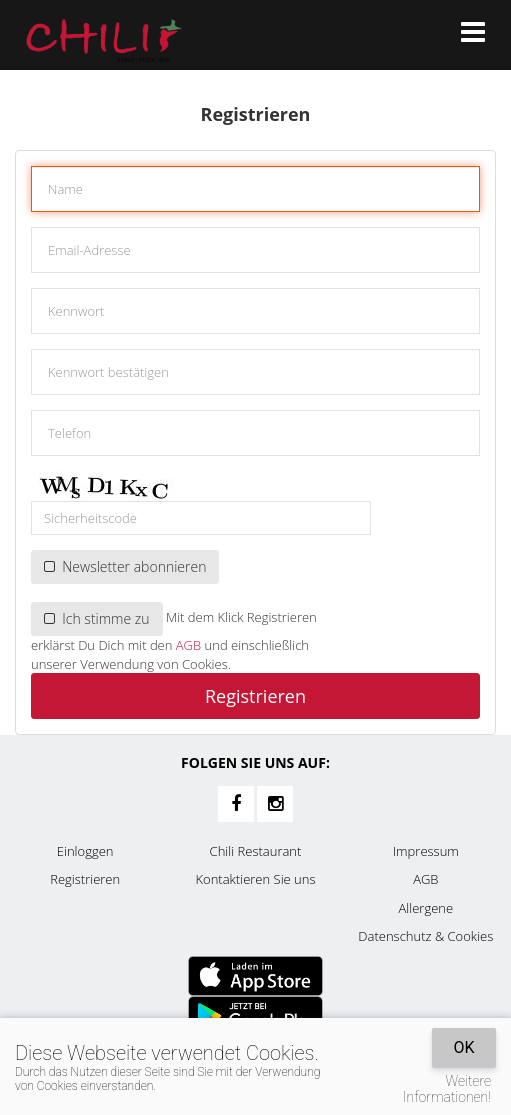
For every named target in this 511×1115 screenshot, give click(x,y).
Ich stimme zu (97, 618)
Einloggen (85, 851)
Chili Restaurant (256, 851)
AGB (188, 645)
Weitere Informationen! (447, 1089)
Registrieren (255, 696)
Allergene (426, 908)
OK (463, 1047)
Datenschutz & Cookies (425, 936)
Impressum (426, 851)
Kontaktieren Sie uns (255, 879)
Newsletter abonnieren (125, 566)
